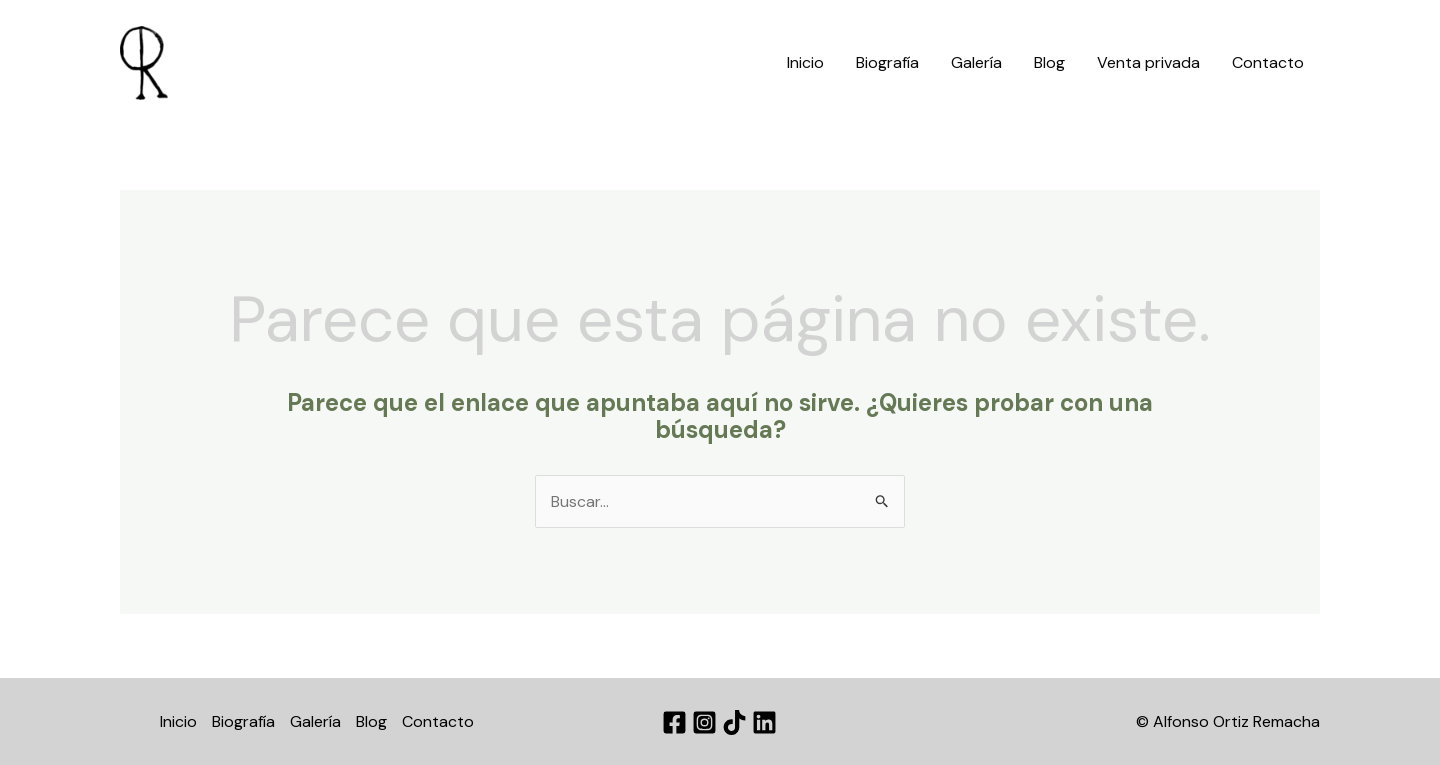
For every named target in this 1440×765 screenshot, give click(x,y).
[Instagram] (704, 722)
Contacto (1268, 62)
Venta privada (1148, 62)
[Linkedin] (764, 722)
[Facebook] (674, 722)
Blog (1049, 62)
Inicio (805, 62)
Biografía (887, 62)
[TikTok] (734, 722)
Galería (976, 62)
